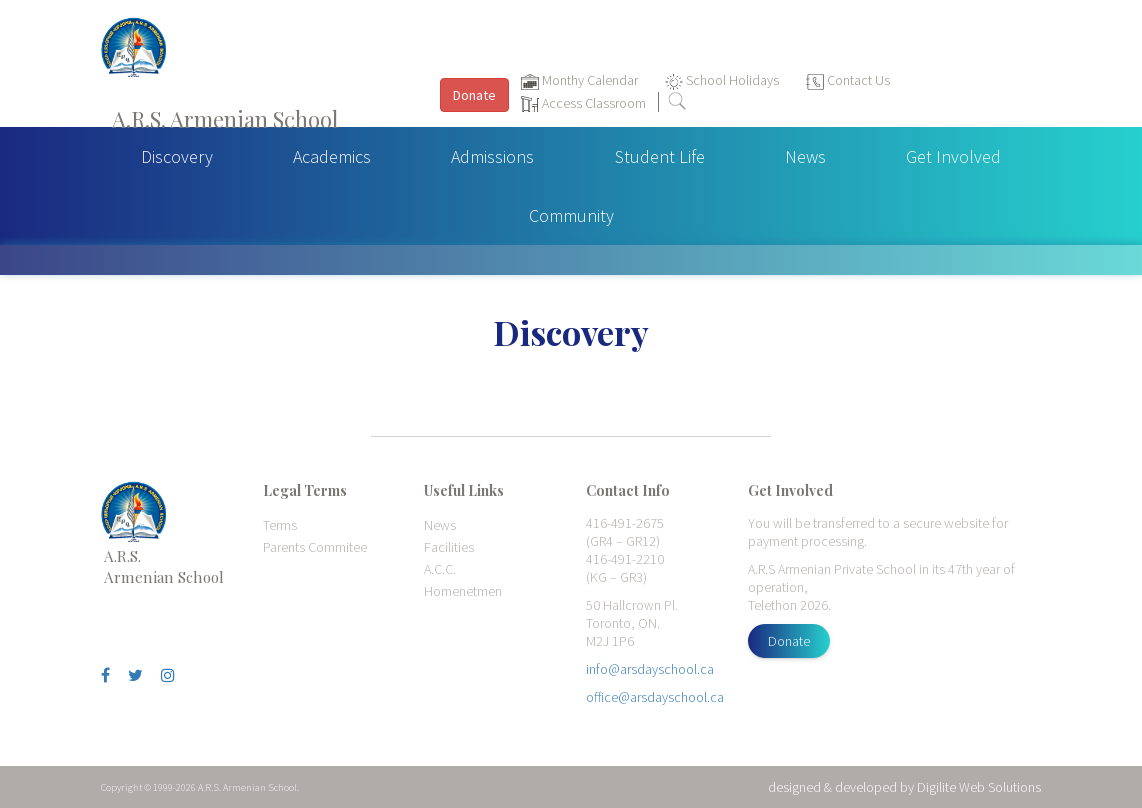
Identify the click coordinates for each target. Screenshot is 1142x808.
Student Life (660, 156)
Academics (332, 156)
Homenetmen (463, 591)
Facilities (449, 547)
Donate (789, 641)
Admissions (492, 156)
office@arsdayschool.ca (655, 697)
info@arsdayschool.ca (650, 669)
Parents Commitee (315, 547)
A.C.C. (440, 569)
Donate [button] (474, 95)
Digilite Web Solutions (979, 787)
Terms (280, 525)
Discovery (177, 156)
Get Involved (953, 156)
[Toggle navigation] (1116, 71)
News (805, 156)
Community (571, 215)
